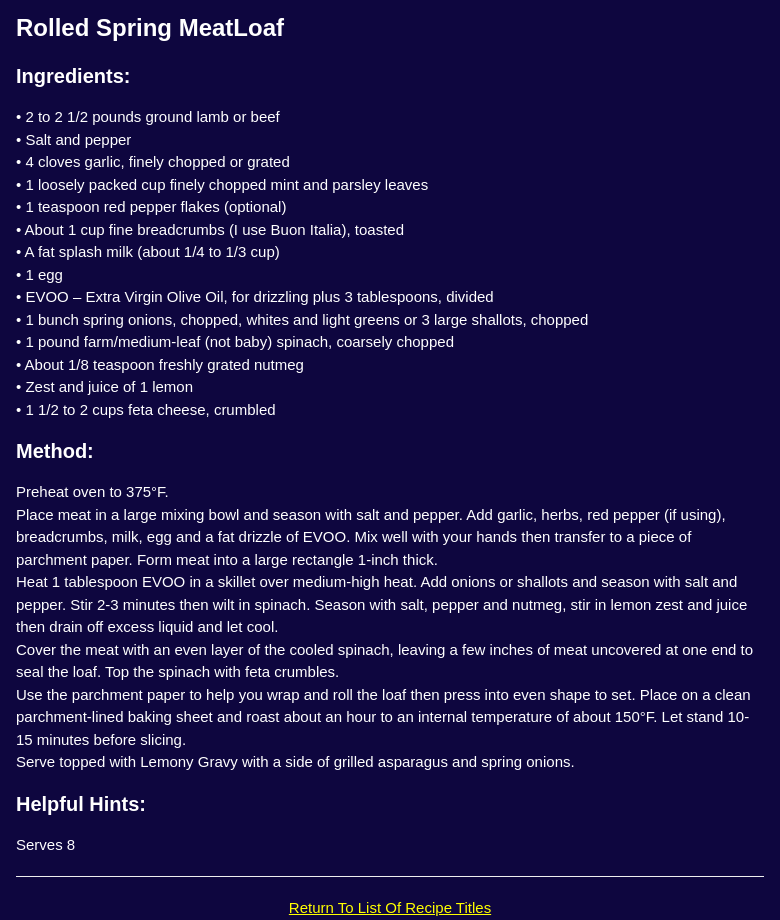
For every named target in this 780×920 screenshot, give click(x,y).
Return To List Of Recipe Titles (390, 907)
